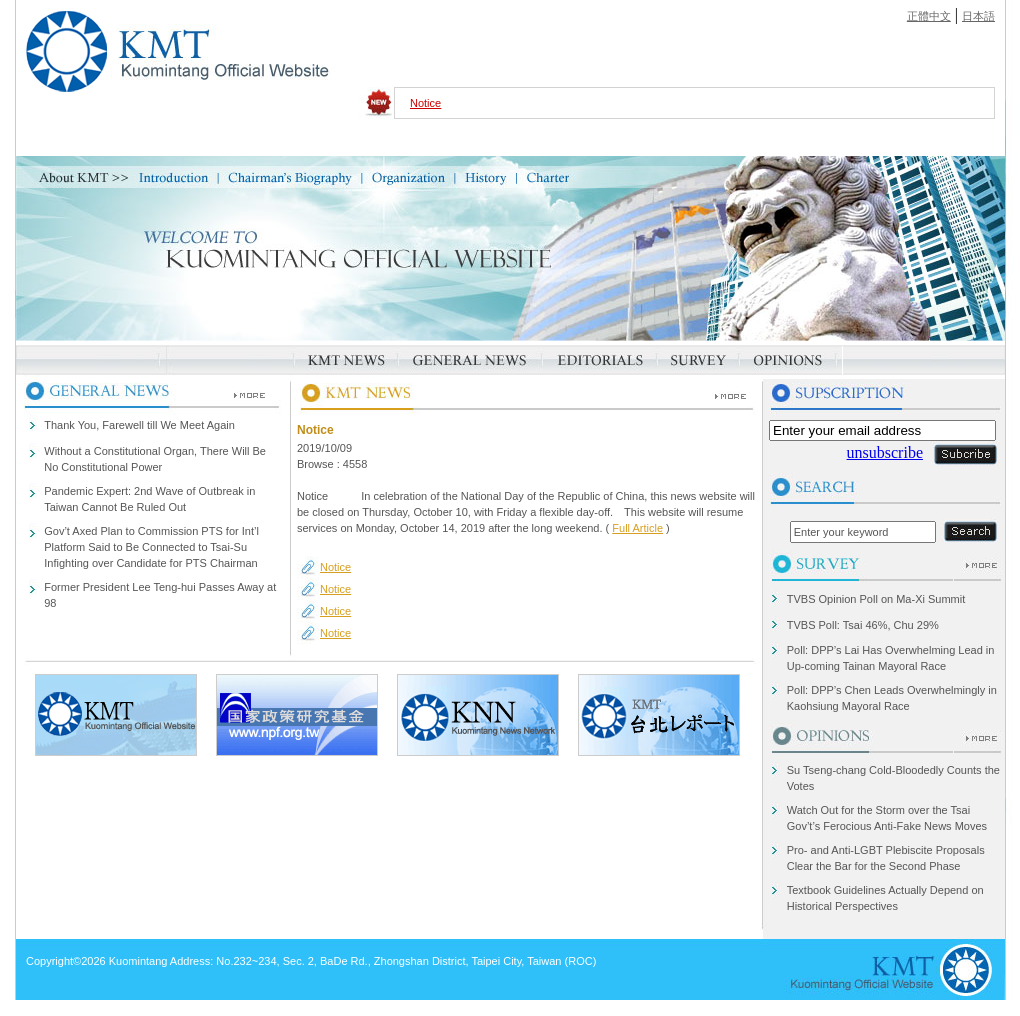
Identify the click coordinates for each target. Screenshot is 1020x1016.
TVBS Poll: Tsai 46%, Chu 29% (863, 625)
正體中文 (929, 16)
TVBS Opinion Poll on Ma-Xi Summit (876, 599)
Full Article (637, 528)
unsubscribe (885, 452)
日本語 (978, 16)
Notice (425, 103)
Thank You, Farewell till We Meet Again (139, 425)
